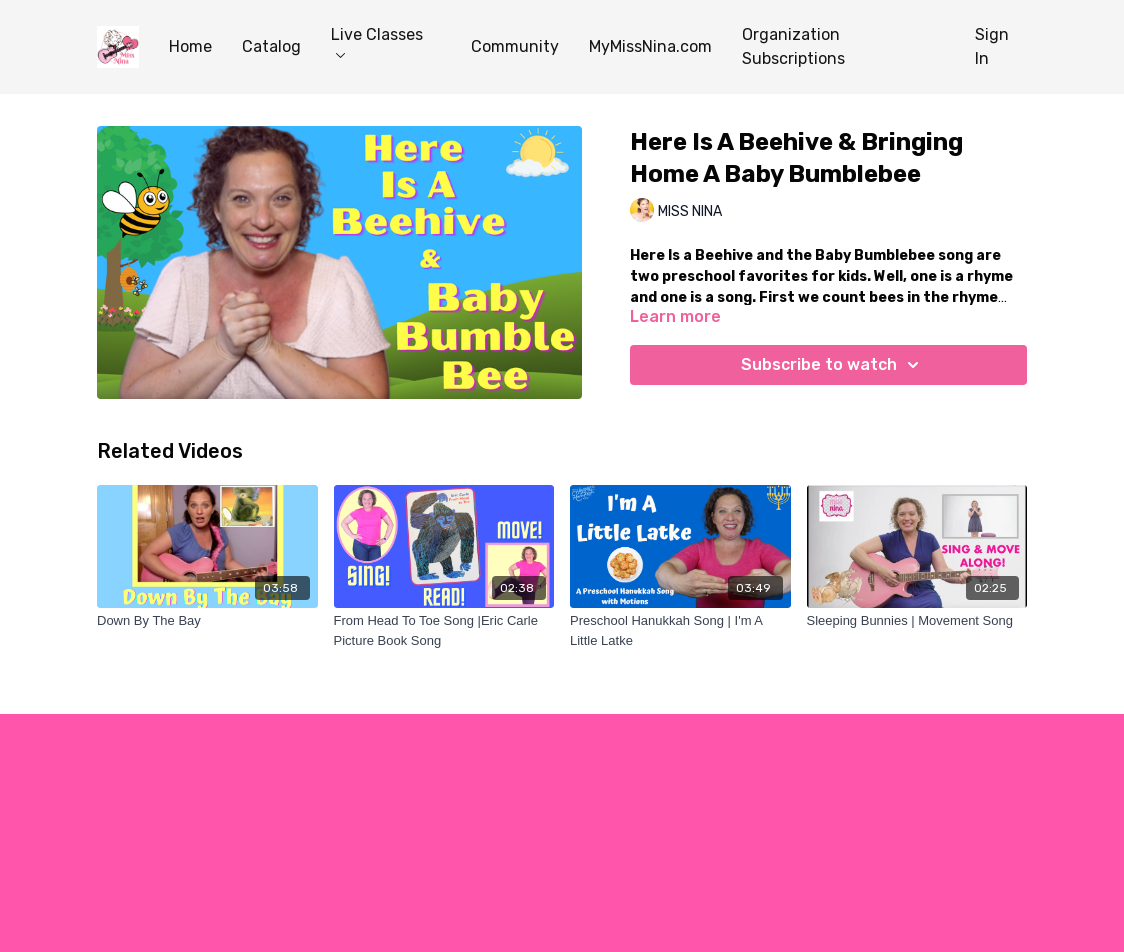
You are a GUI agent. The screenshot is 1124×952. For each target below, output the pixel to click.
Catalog (271, 46)
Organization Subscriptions (793, 46)
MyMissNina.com (650, 46)
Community (515, 46)
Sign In (992, 46)
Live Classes (377, 41)
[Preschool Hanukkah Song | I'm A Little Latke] (680, 630)
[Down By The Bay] (207, 621)
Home (190, 46)
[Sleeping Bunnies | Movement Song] (917, 621)
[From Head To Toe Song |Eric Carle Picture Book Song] (444, 630)
